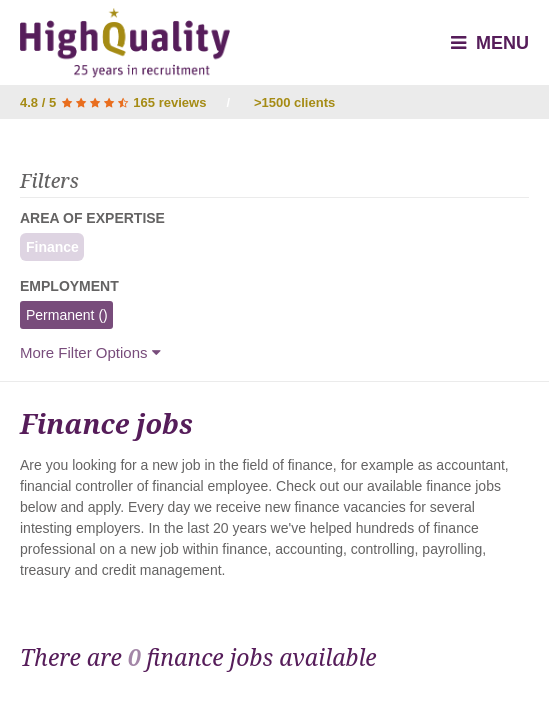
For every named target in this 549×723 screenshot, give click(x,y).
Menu (490, 43)
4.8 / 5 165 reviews (113, 102)
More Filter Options (90, 352)
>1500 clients (294, 102)
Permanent (64, 315)
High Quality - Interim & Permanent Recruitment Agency (125, 43)
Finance (49, 247)
